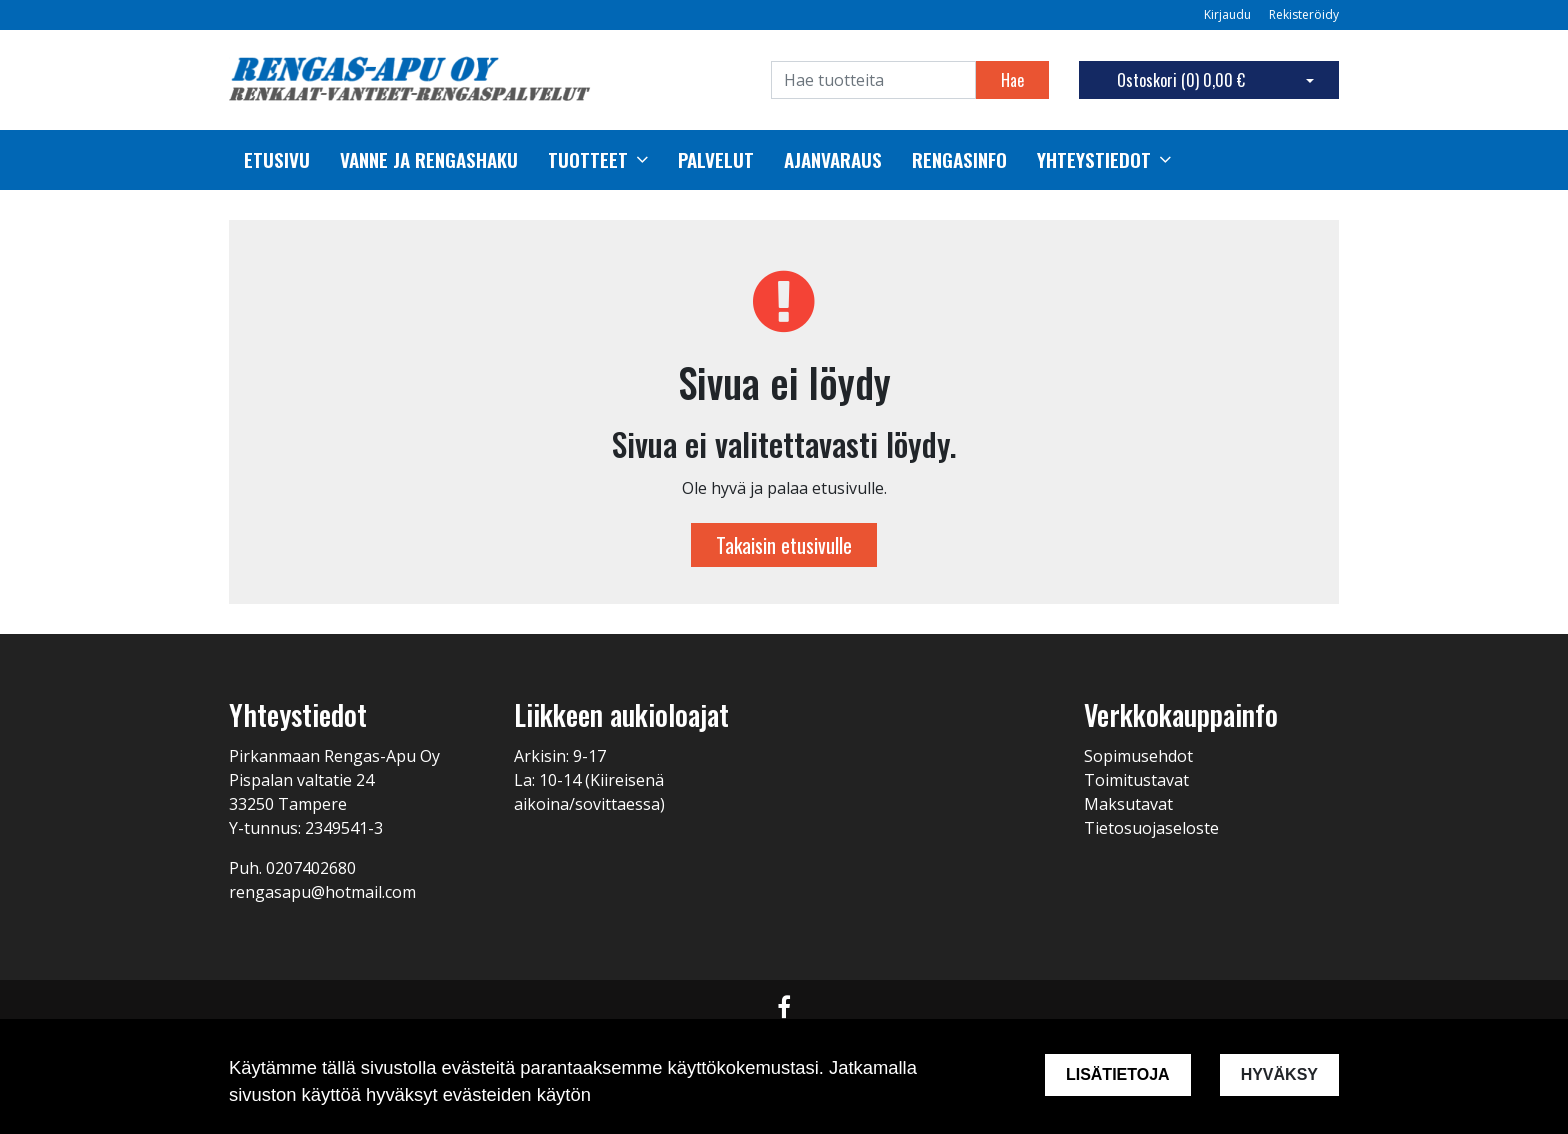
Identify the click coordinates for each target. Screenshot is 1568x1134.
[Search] (873, 80)
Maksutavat (1128, 804)
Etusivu (277, 160)
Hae (1012, 80)
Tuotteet (588, 160)
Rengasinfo (959, 160)
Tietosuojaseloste (1151, 828)
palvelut (716, 160)
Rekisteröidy (1304, 14)
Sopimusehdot (1138, 756)
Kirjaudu (1229, 14)
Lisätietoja (1118, 1074)
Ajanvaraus (833, 160)
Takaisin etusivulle (784, 545)
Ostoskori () (1181, 80)
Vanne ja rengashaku (429, 160)
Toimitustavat (1136, 780)
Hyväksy (1279, 1074)
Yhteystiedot (1094, 160)
